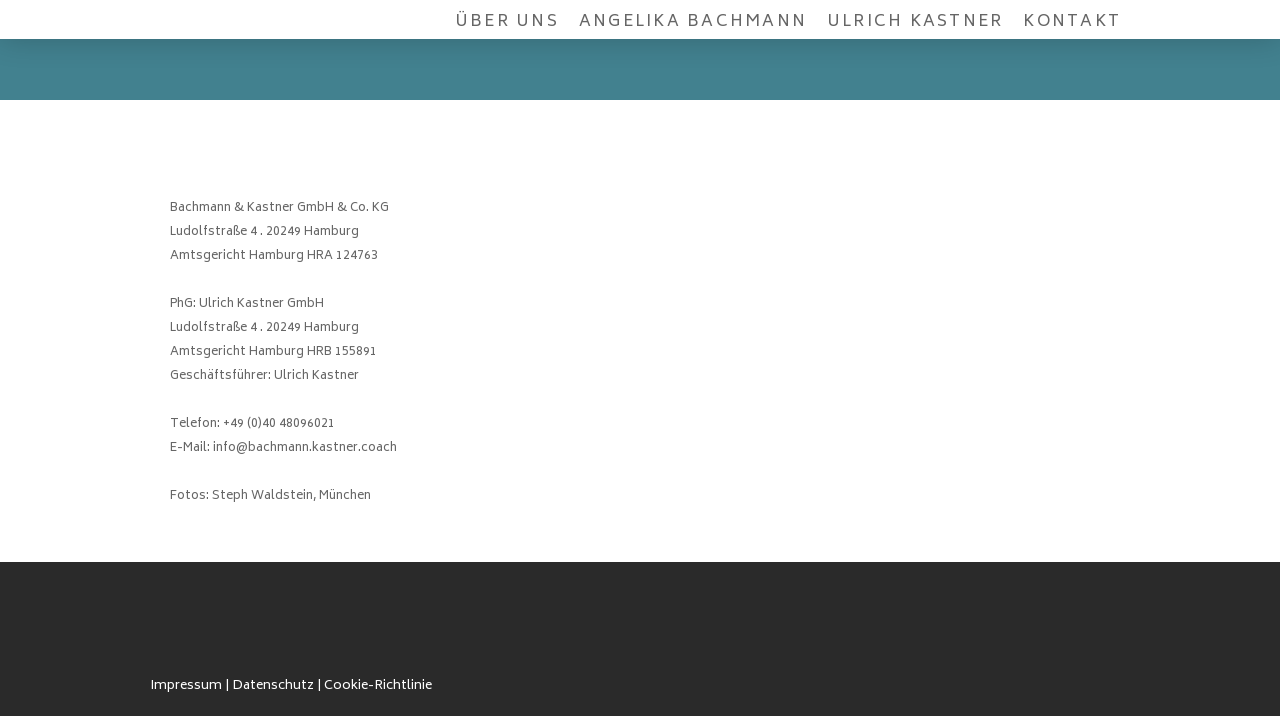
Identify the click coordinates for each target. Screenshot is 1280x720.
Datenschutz (273, 686)
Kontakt (1072, 22)
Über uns (507, 22)
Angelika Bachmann (693, 22)
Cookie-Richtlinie (378, 686)
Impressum (186, 686)
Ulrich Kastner (915, 22)
